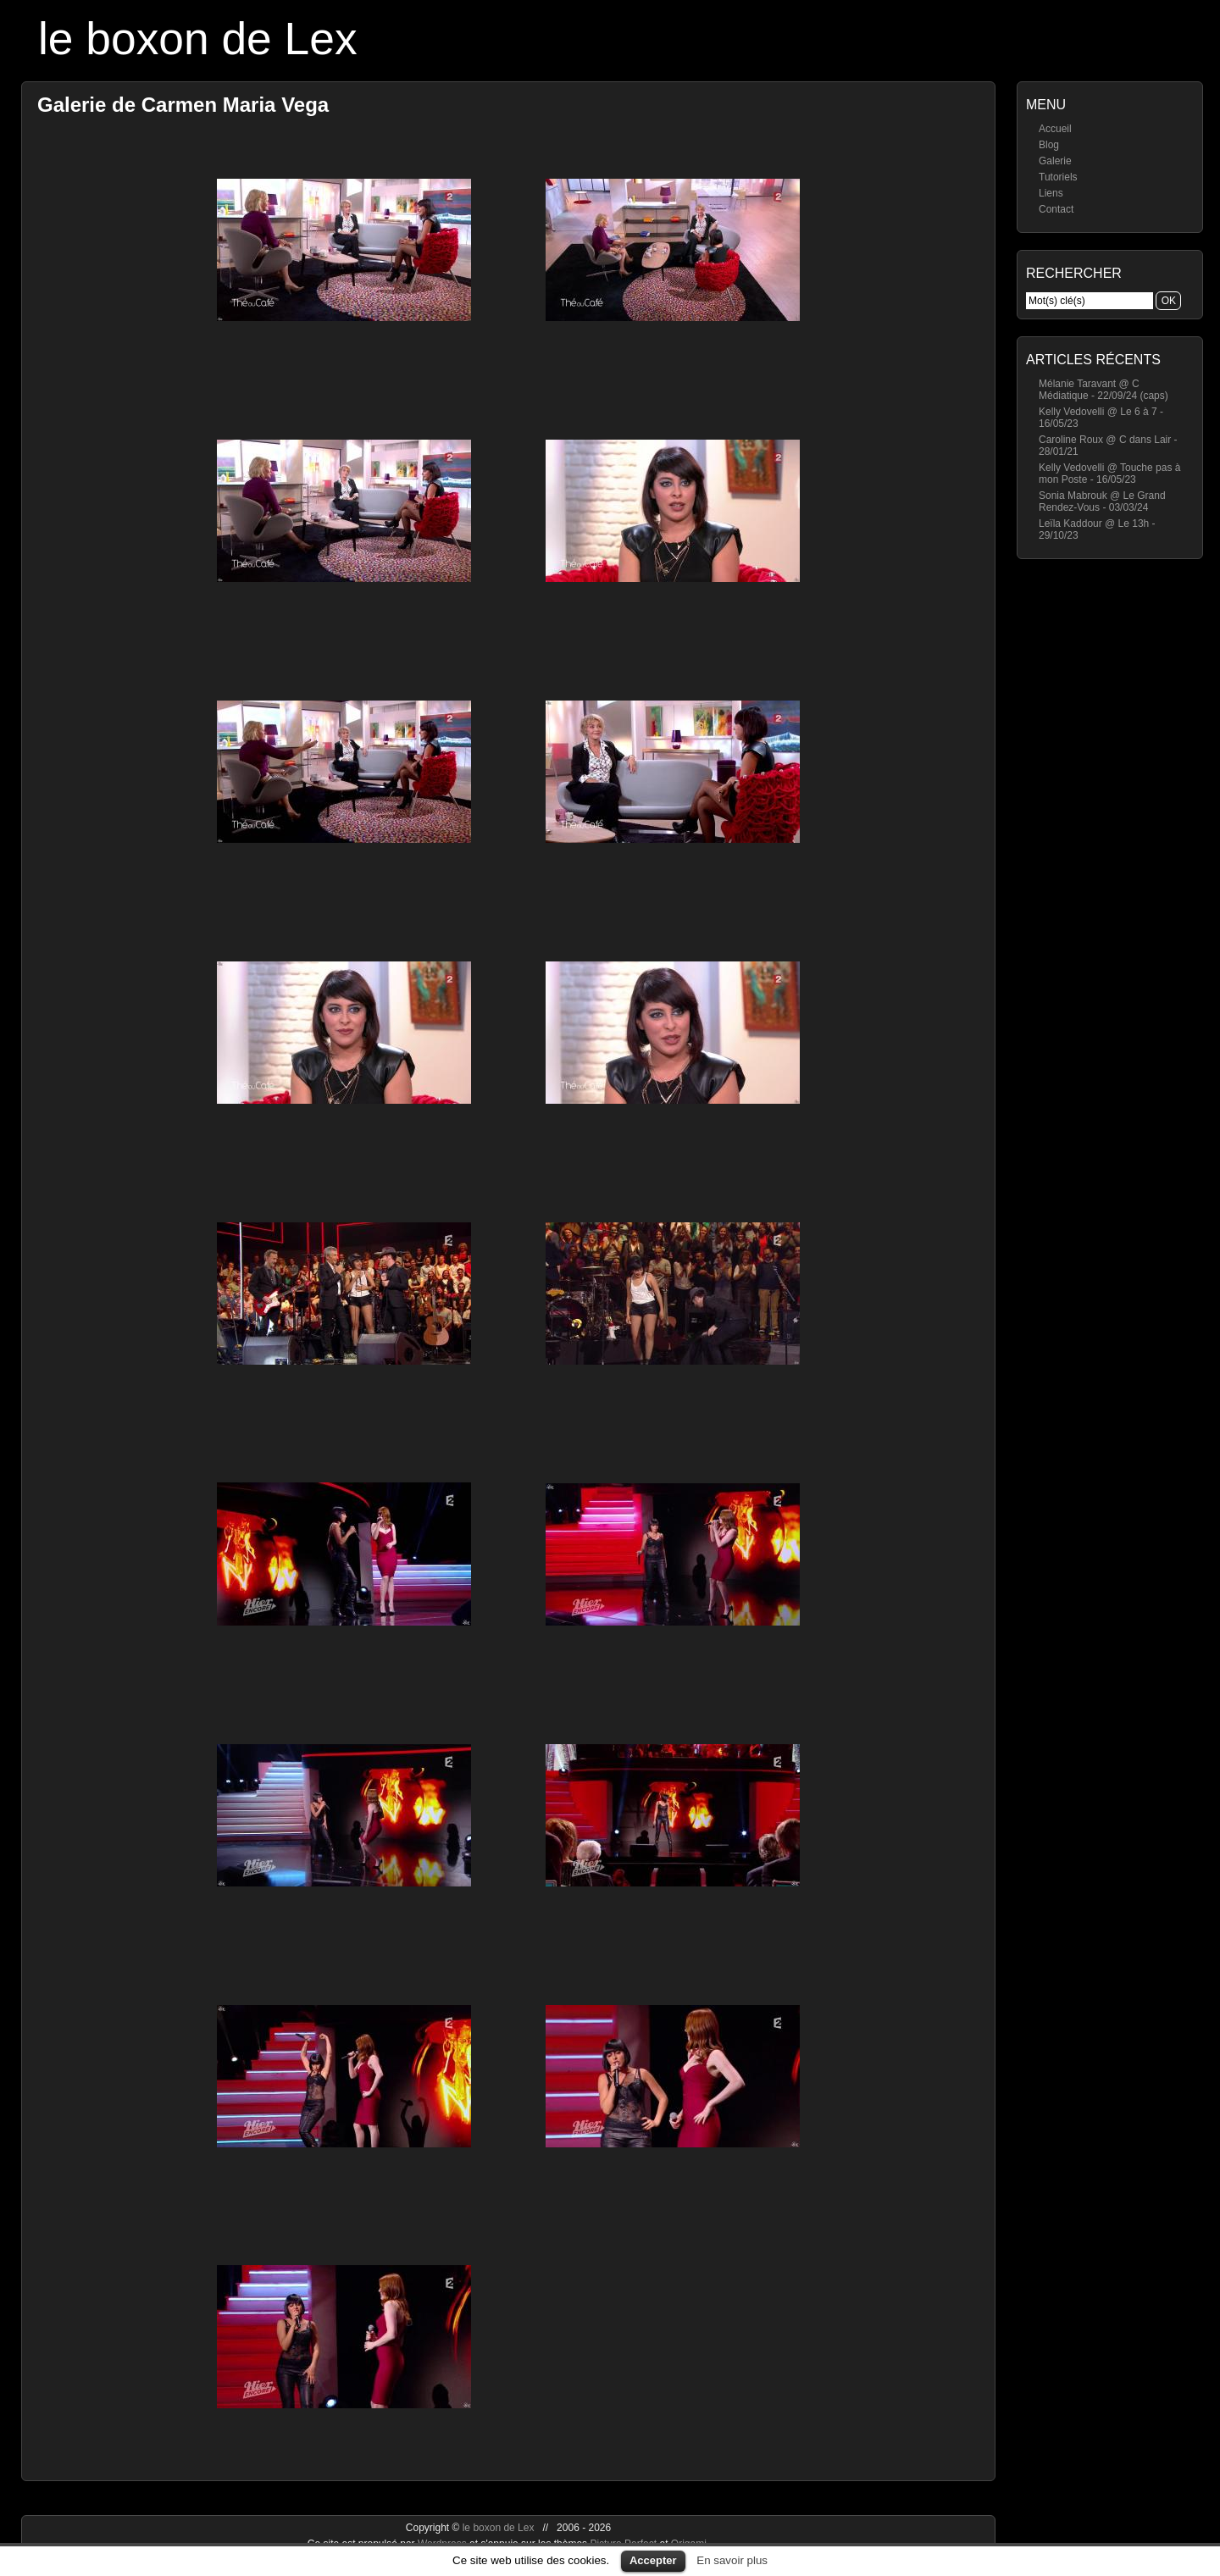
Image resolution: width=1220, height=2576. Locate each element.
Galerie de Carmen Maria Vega (183, 104)
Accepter (653, 2560)
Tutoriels (1058, 177)
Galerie (1055, 161)
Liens (1051, 193)
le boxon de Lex (198, 39)
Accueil (1055, 129)
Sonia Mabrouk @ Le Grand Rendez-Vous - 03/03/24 (1102, 501)
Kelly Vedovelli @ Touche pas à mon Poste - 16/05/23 (1109, 473)
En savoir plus (732, 2560)
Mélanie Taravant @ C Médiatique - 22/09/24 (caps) (1103, 390)
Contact (1056, 209)
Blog (1049, 145)
